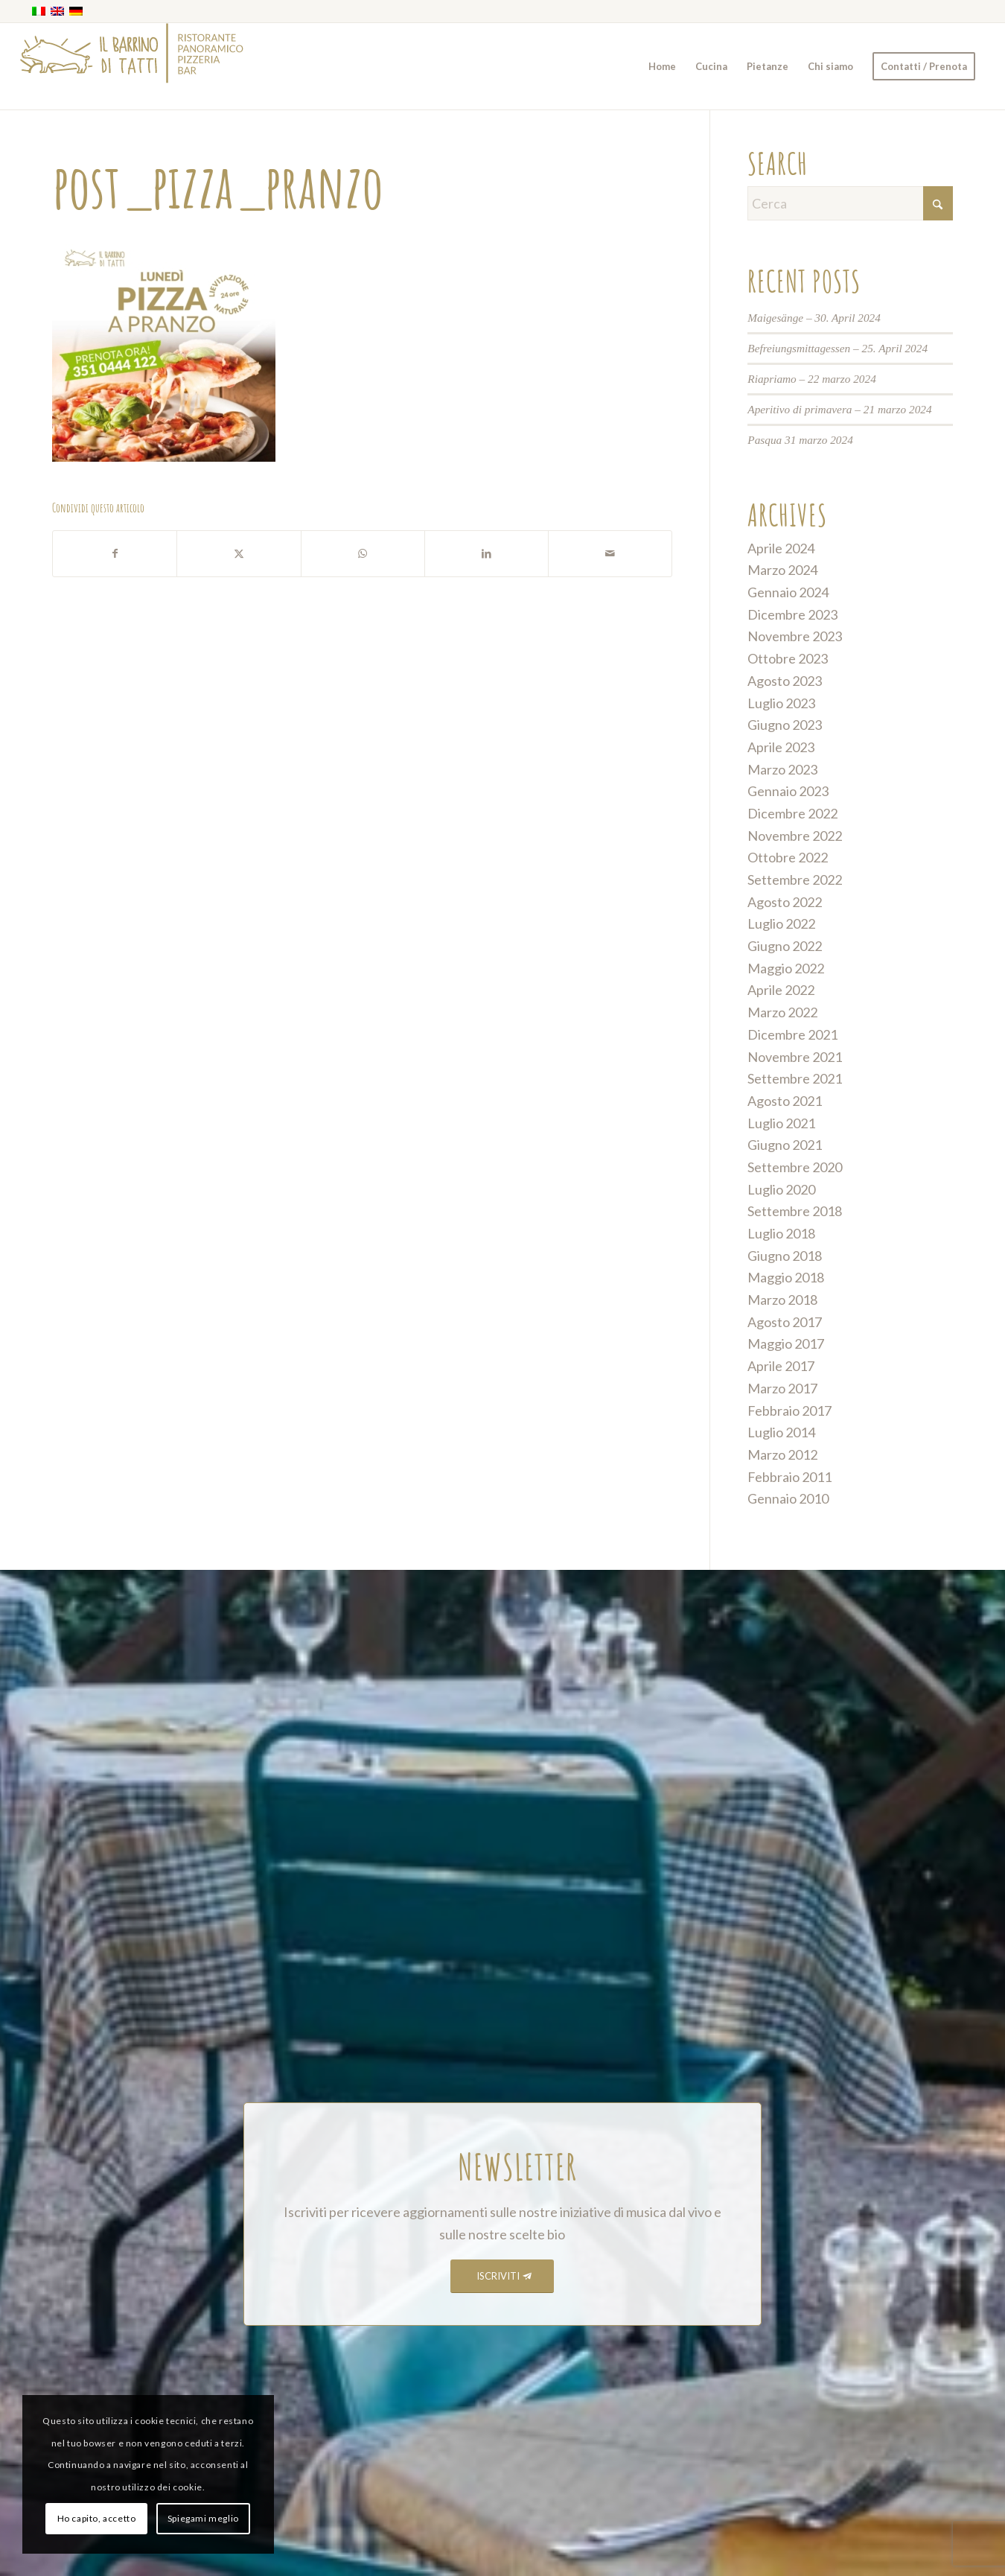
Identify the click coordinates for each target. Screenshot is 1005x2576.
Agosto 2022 (784, 902)
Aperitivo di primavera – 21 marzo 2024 (839, 409)
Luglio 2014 (781, 1432)
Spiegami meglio (203, 2518)
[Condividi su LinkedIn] (486, 553)
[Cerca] (850, 203)
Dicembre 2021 (792, 1034)
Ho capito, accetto (96, 2518)
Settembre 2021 (794, 1078)
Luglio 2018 (781, 1233)
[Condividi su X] (238, 553)
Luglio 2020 (781, 1189)
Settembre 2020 (794, 1167)
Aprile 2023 (780, 747)
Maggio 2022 (785, 968)
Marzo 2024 (782, 570)
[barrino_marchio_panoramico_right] (131, 66)
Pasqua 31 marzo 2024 (800, 439)
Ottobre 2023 (787, 658)
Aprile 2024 (780, 548)
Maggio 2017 (785, 1343)
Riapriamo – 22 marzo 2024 (811, 378)
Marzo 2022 (782, 1012)
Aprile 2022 (780, 990)
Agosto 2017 (784, 1322)
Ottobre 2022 (787, 857)
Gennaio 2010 (788, 1498)
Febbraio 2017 (789, 1410)
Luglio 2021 (781, 1123)
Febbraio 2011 (789, 1477)
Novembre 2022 (794, 835)
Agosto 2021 (784, 1101)
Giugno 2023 (784, 724)
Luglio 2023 (781, 703)
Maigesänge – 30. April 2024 (814, 317)
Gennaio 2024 (788, 592)
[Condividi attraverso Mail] (610, 553)
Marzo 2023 (782, 769)
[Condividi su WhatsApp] (363, 553)
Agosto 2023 (784, 680)
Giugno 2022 (784, 946)
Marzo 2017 (782, 1388)
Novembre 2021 (794, 1057)
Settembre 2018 (794, 1211)
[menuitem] (662, 66)
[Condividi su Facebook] (114, 553)
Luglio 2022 (781, 923)
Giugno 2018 (784, 1255)
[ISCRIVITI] (502, 2276)
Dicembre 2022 (792, 813)
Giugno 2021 (784, 1144)
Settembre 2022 (794, 879)
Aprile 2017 (780, 1366)
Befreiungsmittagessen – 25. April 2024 (837, 348)
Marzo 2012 (782, 1454)
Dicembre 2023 (792, 614)
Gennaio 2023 (788, 791)
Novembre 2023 (794, 636)
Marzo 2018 (782, 1299)
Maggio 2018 (785, 1277)
